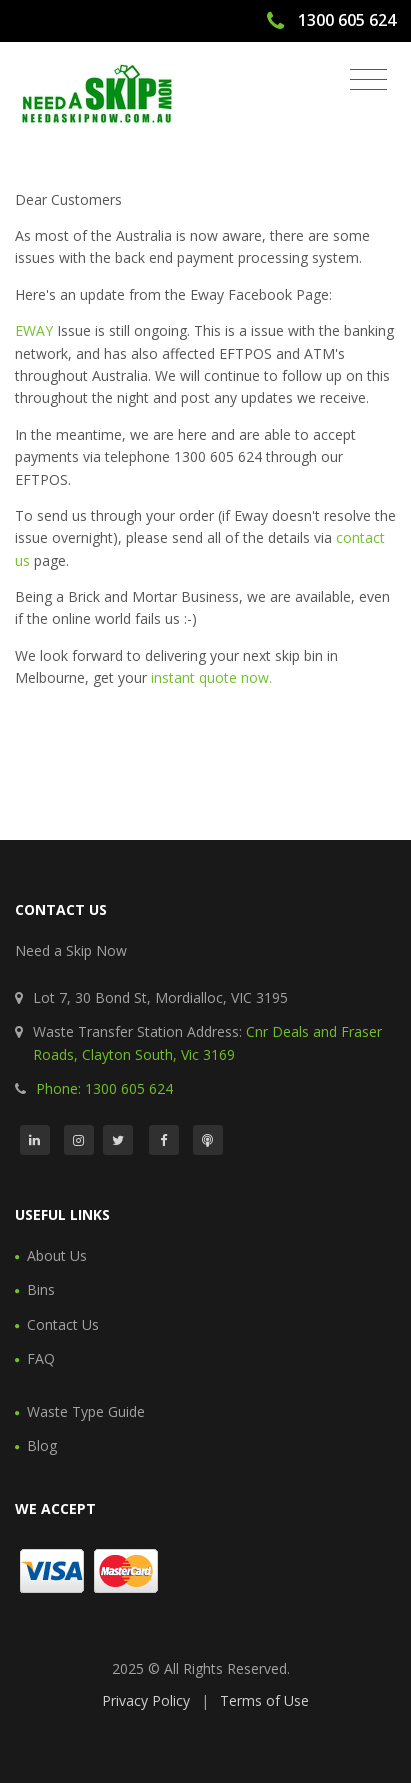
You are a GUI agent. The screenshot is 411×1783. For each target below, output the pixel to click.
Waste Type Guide (86, 1411)
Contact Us (63, 1324)
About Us (57, 1255)
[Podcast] (208, 1140)
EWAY (34, 330)
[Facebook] (164, 1140)
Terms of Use (264, 1700)
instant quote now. (211, 677)
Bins (41, 1289)
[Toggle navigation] (368, 80)
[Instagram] (79, 1140)
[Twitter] (118, 1140)
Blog (42, 1445)
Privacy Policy (146, 1700)
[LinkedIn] (35, 1140)
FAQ (41, 1358)
